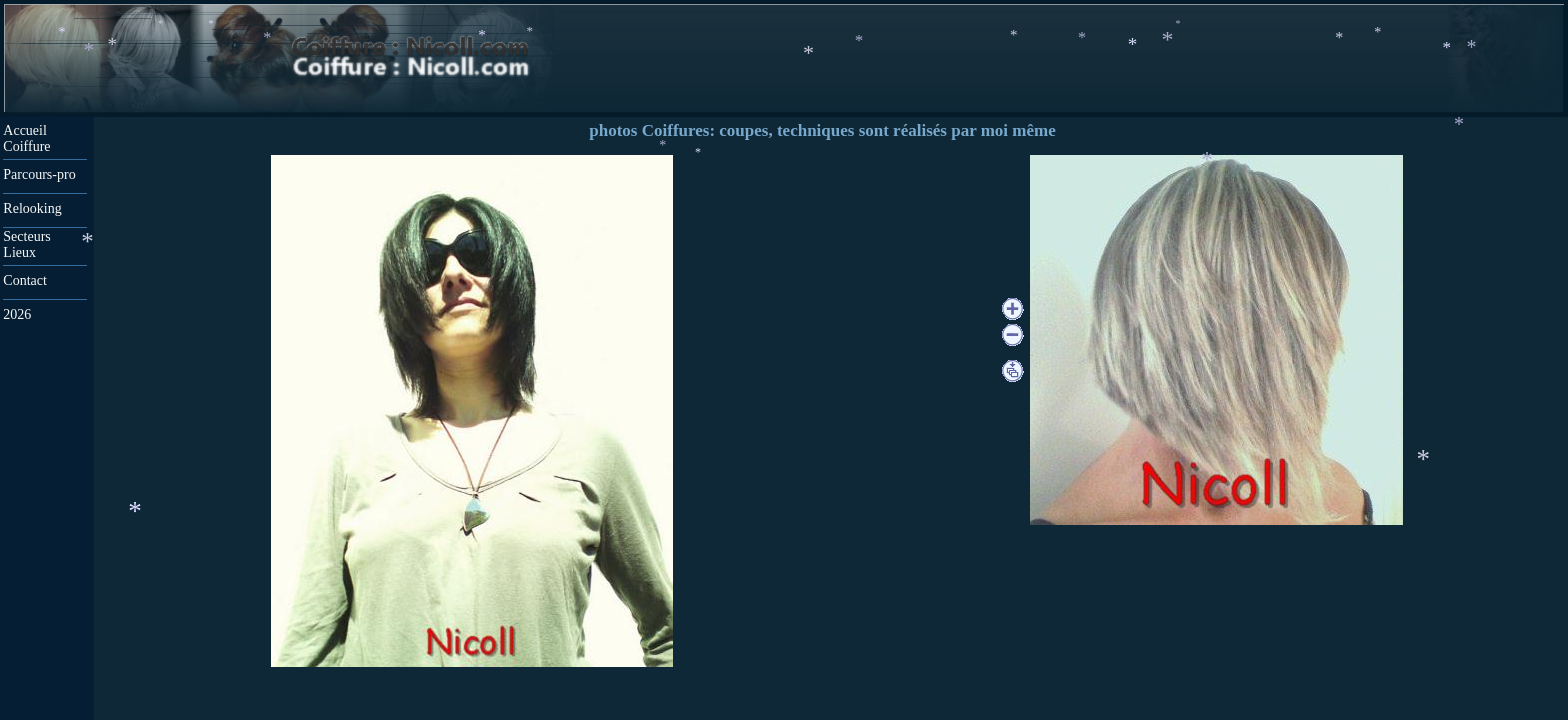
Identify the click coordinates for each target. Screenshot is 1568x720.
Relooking (32, 208)
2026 (17, 314)
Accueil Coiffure (26, 138)
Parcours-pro (39, 174)
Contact (25, 280)
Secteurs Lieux (28, 244)
